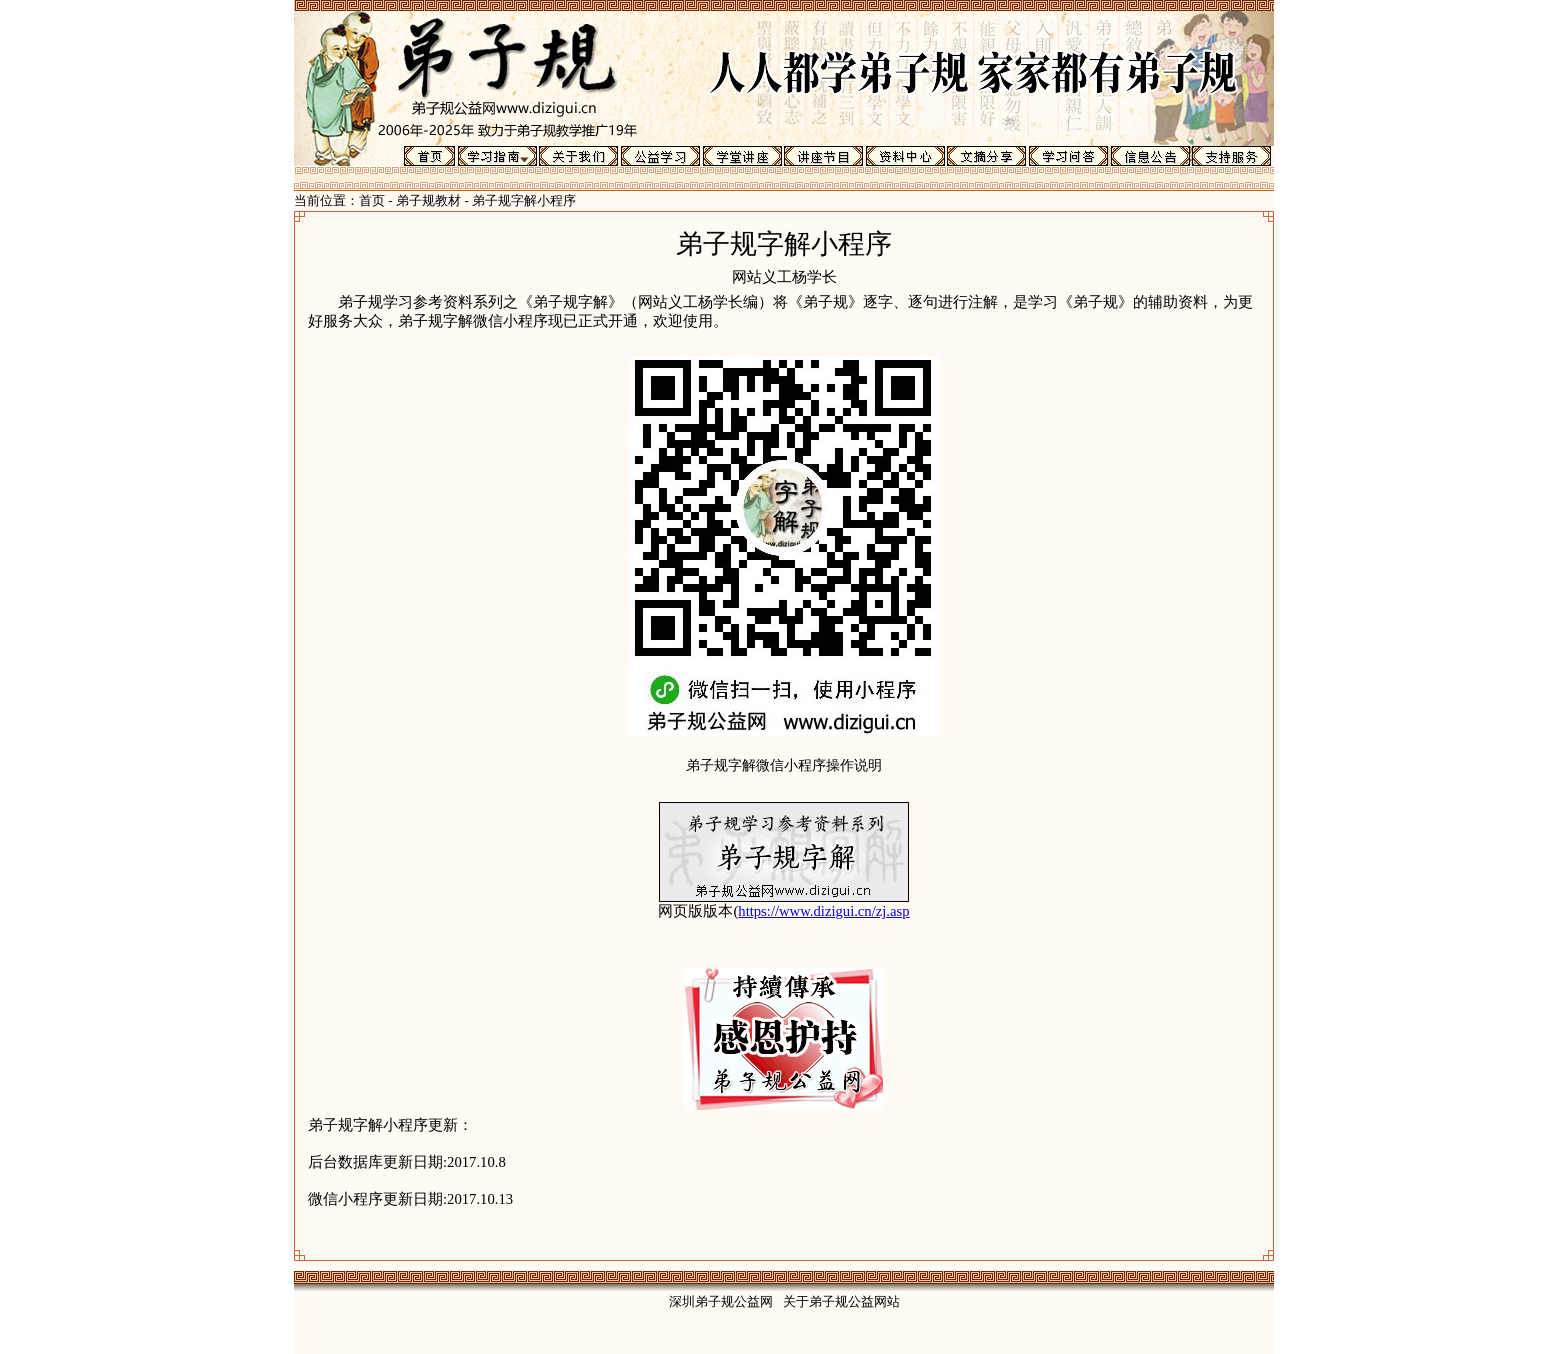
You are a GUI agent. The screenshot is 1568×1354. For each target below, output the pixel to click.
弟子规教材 (428, 200)
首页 (372, 200)
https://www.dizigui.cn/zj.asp (823, 911)
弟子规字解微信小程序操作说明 (784, 765)
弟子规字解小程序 (524, 200)
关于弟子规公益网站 (841, 1301)
